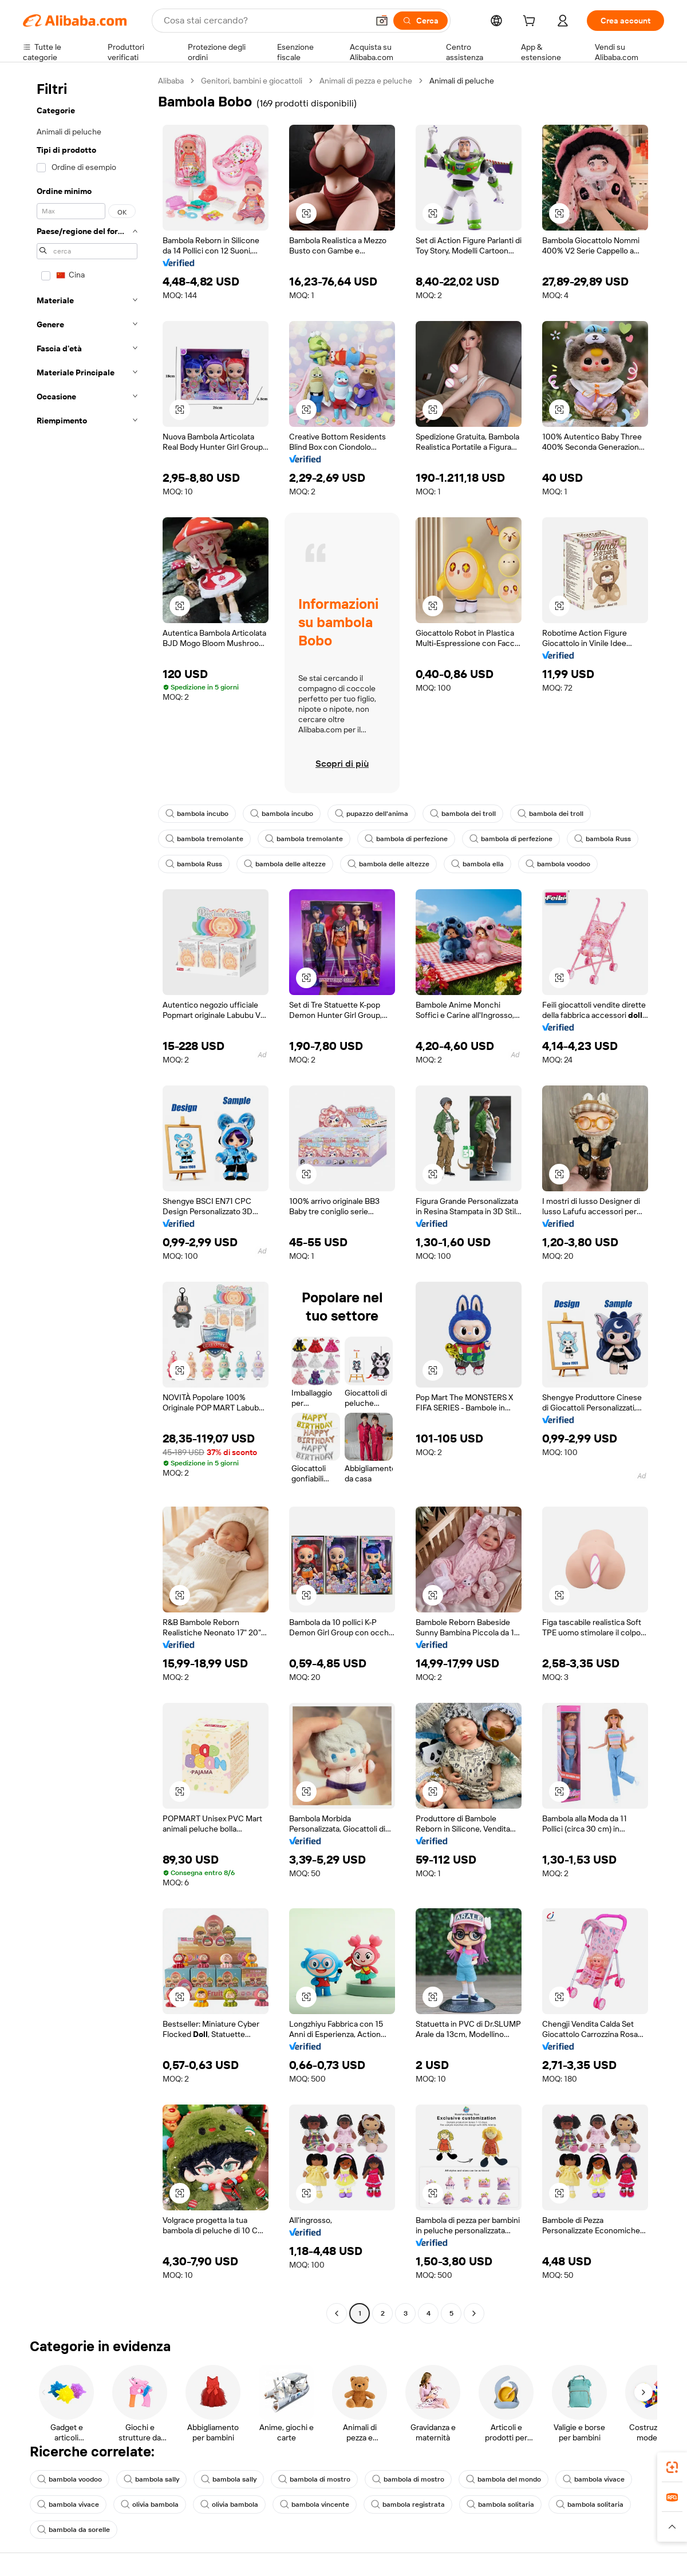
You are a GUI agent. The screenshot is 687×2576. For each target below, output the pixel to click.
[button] (382, 20)
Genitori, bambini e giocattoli (251, 80)
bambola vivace (594, 2479)
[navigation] (87, 1198)
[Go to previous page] (336, 2313)
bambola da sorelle (73, 2529)
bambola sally (151, 2479)
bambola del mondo (503, 2479)
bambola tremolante (204, 838)
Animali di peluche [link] (461, 80)
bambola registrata (408, 2504)
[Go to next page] (474, 2313)
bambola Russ (602, 838)
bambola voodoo (558, 864)
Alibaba (171, 80)
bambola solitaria (500, 2504)
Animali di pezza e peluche (365, 80)
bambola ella (477, 864)
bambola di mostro (314, 2479)
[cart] (531, 22)
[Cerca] (420, 20)
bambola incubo (196, 813)
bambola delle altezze (285, 864)
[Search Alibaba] (265, 20)
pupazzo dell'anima (371, 813)
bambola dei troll (463, 813)
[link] (672, 2467)
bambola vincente (314, 2504)
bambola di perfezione (406, 838)
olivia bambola (150, 2504)
